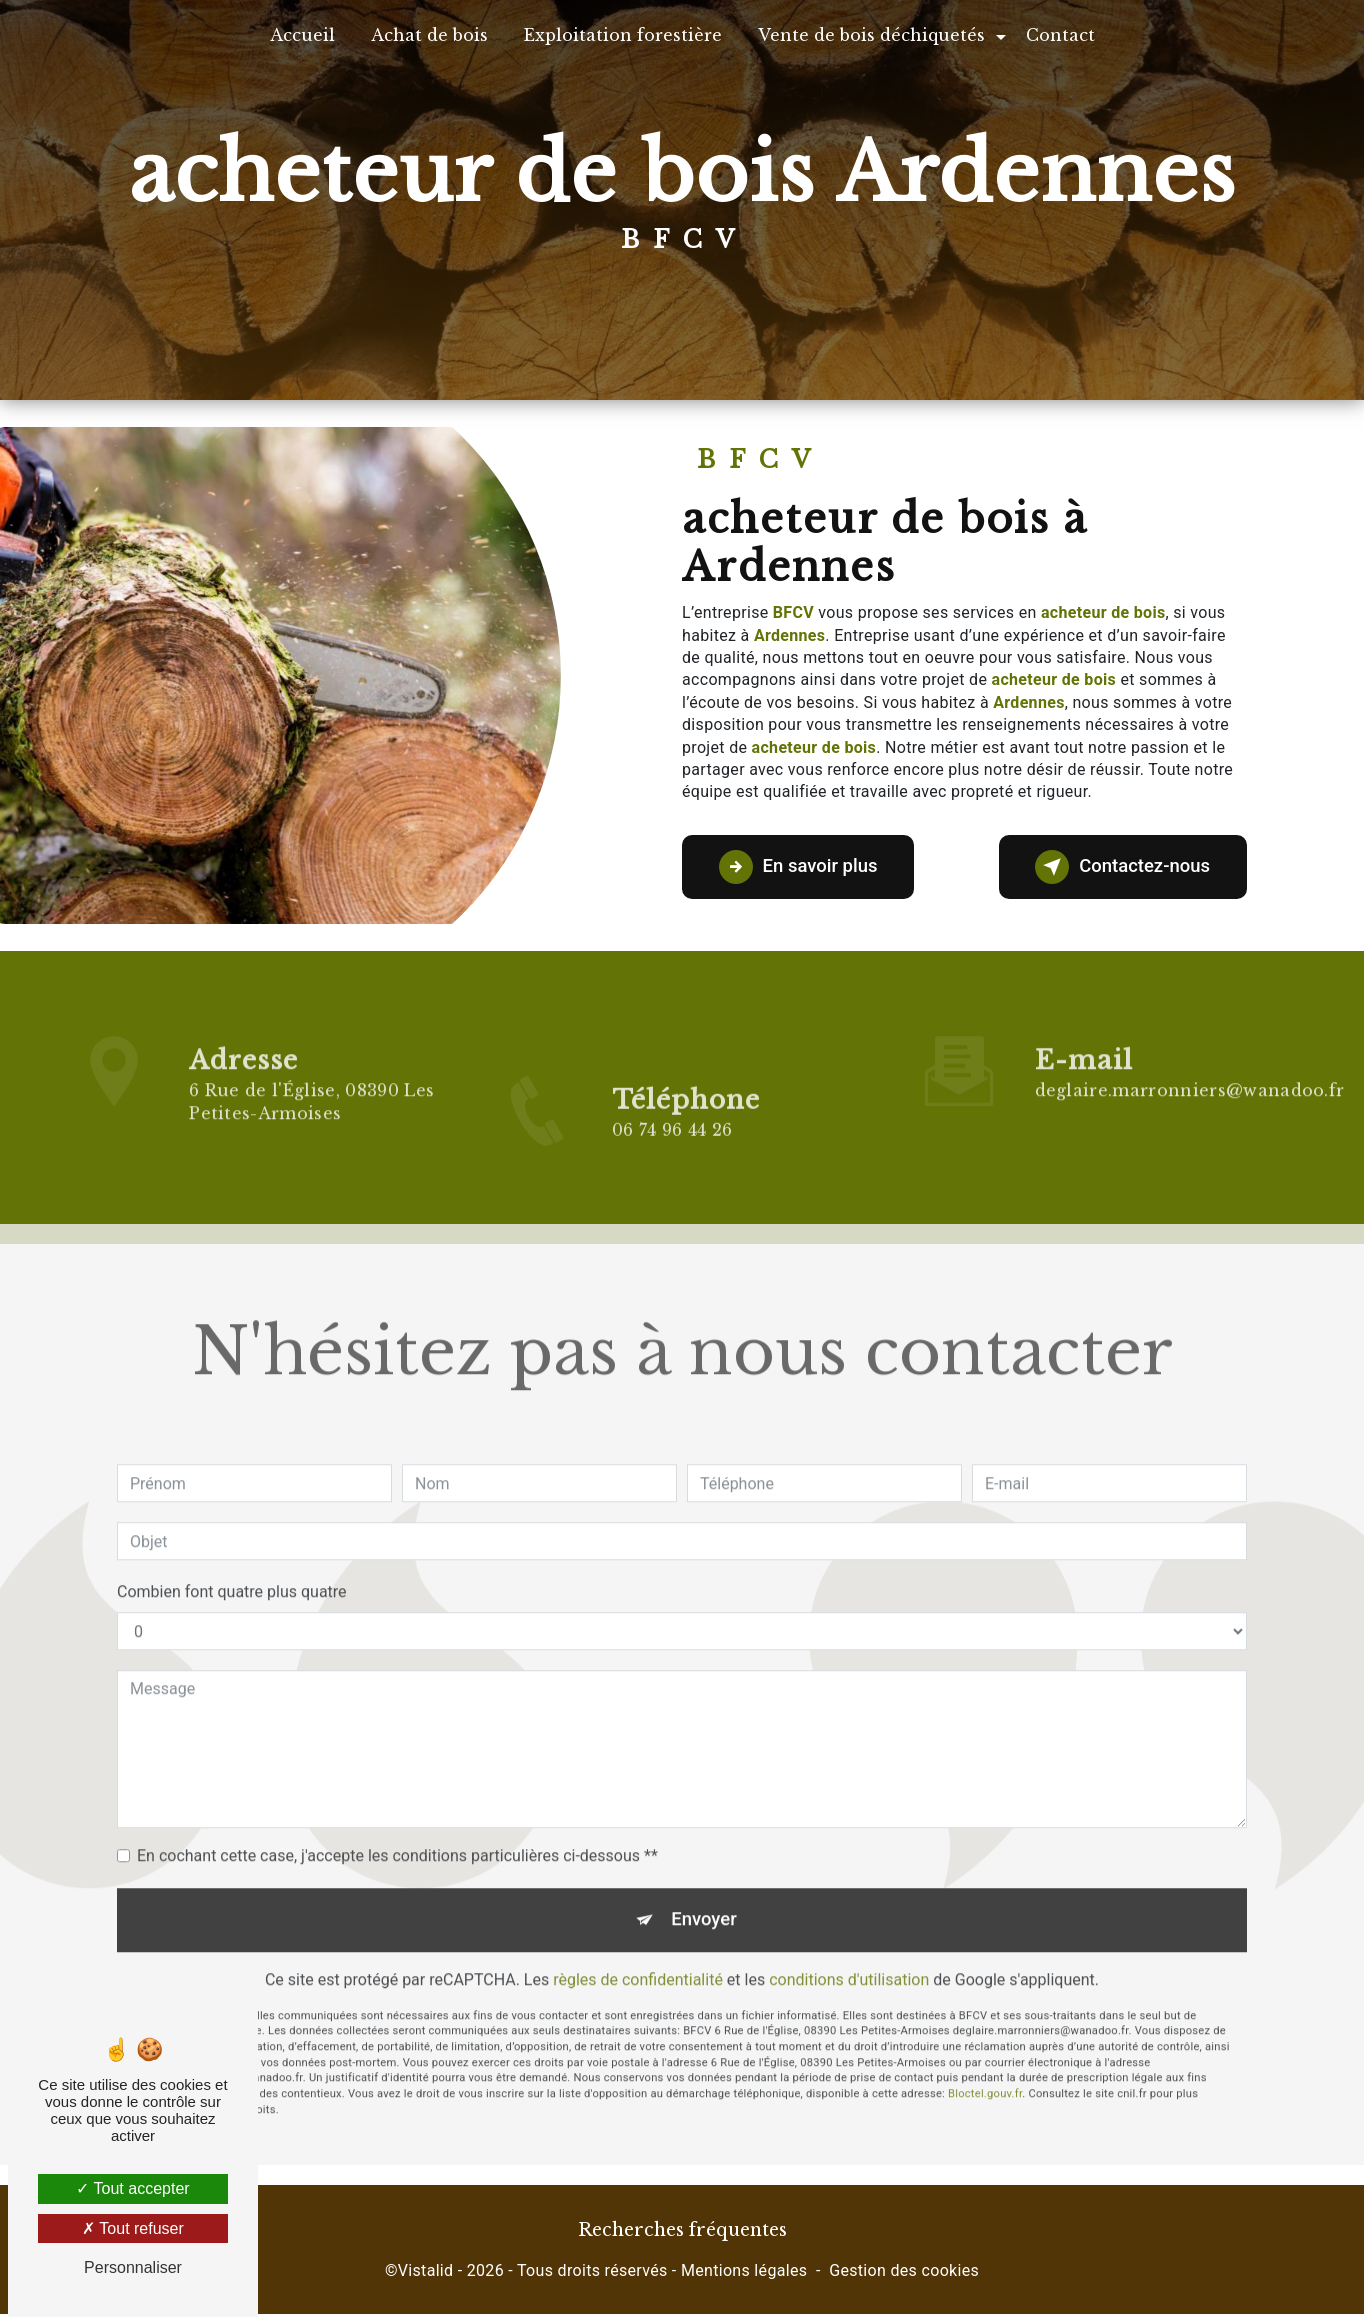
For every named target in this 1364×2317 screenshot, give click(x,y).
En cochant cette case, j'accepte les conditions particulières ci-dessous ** (397, 1786)
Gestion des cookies (904, 2273)
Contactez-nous (1116, 867)
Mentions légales (744, 2273)
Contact (1060, 35)
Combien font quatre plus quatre (232, 1522)
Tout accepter (132, 2188)
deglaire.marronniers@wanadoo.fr (1190, 1022)
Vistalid (426, 2273)
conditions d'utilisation (849, 1913)
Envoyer (705, 1851)
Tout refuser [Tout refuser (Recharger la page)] (133, 2228)
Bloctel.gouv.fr (985, 2028)
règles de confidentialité (638, 1913)
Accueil (302, 35)
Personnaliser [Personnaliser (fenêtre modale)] (133, 2267)
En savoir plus (804, 867)
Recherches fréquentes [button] (682, 2234)
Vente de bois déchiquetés (871, 35)
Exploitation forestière (623, 35)
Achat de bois (429, 35)
